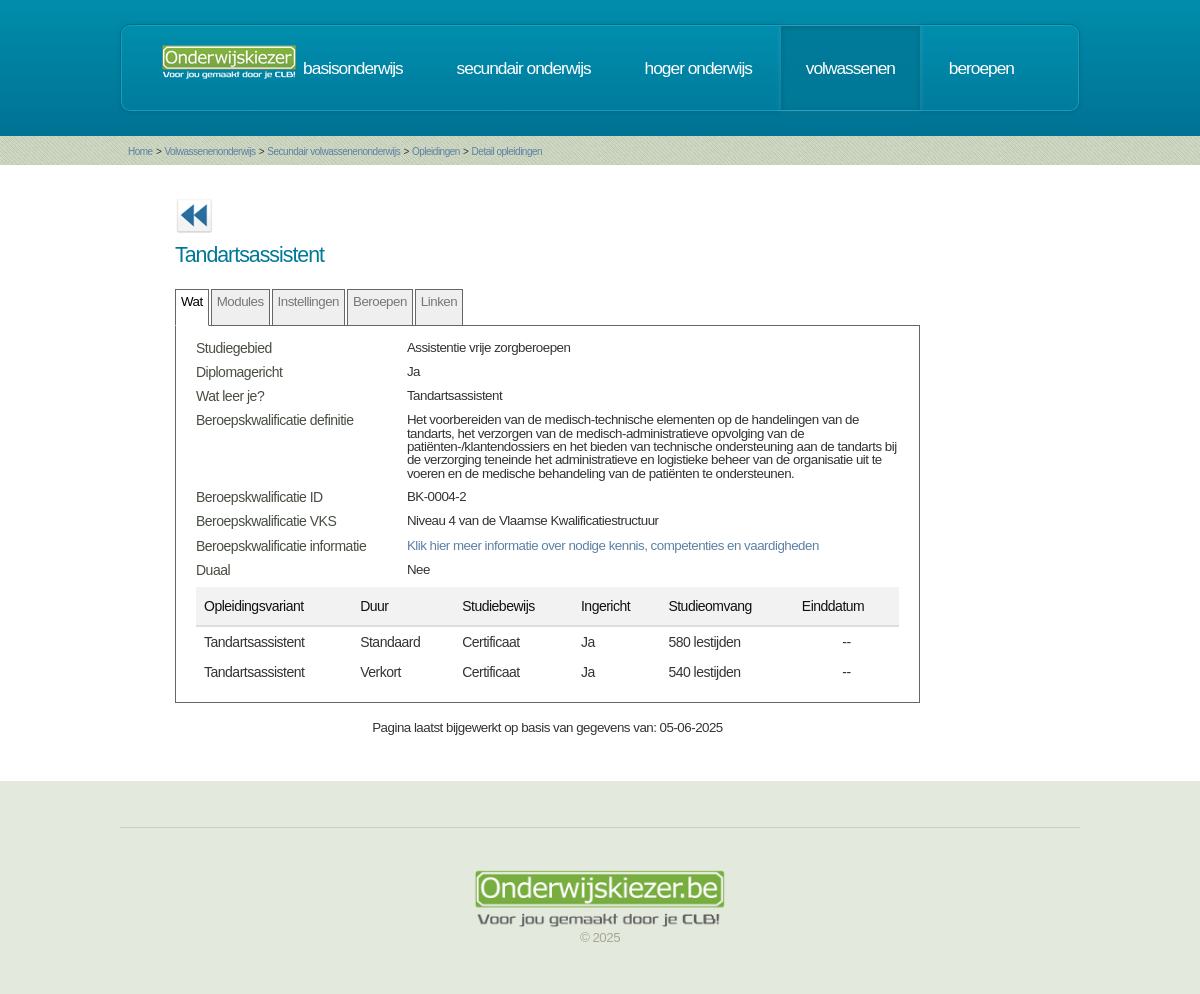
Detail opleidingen (507, 151)
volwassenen (850, 68)
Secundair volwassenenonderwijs (333, 151)
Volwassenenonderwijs (209, 151)
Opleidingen (436, 151)
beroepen (981, 68)
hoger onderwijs (698, 68)
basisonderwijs (353, 68)
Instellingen (308, 301)
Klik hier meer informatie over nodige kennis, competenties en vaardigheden (613, 545)
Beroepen (380, 301)
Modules (240, 301)
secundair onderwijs (524, 68)
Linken (439, 301)
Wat (192, 301)
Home (140, 151)
